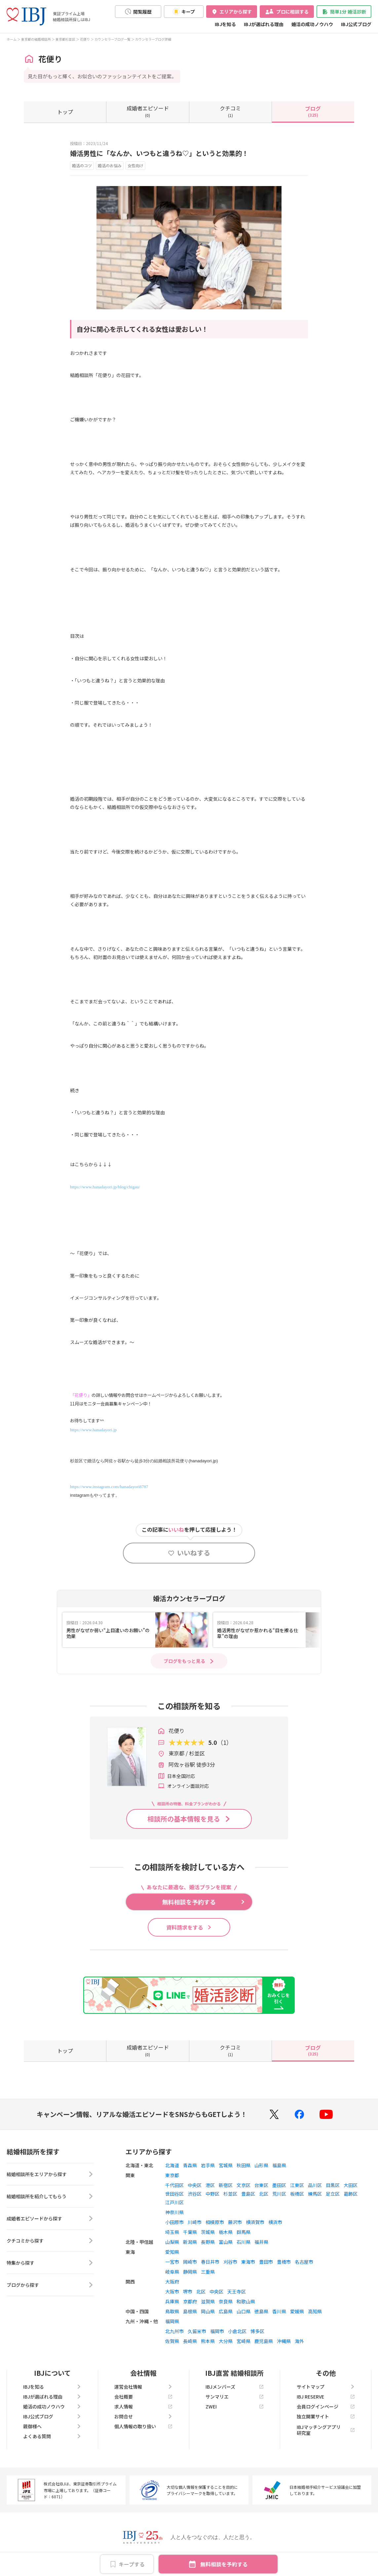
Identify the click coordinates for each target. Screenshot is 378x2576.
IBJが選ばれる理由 (264, 24)
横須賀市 (255, 2222)
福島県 (279, 2165)
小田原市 (174, 2222)
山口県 (243, 2311)
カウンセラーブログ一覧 (112, 39)
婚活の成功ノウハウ (312, 24)
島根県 (190, 2311)
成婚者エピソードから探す (50, 2218)
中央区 (195, 2185)
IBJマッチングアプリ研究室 (326, 2430)
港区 (210, 2185)
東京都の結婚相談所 (36, 39)
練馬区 (315, 2193)
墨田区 (279, 2185)
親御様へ (52, 2426)
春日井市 (210, 2261)
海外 (299, 2341)
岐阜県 (172, 2271)
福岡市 (217, 2331)
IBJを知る (225, 24)
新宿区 (226, 2185)
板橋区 (297, 2193)
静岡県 (190, 2271)
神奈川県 (174, 2212)
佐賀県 (172, 2341)
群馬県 (243, 2232)
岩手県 (208, 2165)
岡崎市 (190, 2261)
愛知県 (172, 2251)
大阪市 (172, 2291)
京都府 (190, 2301)
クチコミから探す (50, 2240)
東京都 (172, 2175)
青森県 (190, 2165)
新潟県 (190, 2242)
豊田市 (266, 2261)
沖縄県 (284, 2341)
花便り (85, 39)
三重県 (208, 2271)
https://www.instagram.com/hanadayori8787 (109, 1486)
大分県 (226, 2341)
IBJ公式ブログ (356, 24)
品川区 (315, 2185)
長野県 (208, 2242)
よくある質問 (52, 2436)
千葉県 (190, 2232)
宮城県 (226, 2165)
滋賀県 (208, 2301)
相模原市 (215, 2222)
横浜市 (275, 2222)
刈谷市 (230, 2261)
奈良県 (226, 2301)
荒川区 (279, 2193)
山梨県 (172, 2242)
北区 (263, 2193)
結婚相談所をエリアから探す (50, 2174)
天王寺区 (236, 2291)
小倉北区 (237, 2331)
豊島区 (248, 2193)
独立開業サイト (326, 2416)
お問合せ (143, 2416)
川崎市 (195, 2222)
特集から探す (50, 2262)
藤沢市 (235, 2222)
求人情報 (143, 2406)
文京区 (243, 2185)
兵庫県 (172, 2301)
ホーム (12, 39)
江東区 (297, 2185)
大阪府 (172, 2281)
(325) (313, 111)
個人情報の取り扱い (143, 2426)
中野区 (212, 2193)
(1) (230, 111)
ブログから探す (50, 2285)
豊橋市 (284, 2261)
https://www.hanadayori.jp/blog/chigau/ (105, 1186)
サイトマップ (326, 2386)
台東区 (261, 2185)
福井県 (261, 2242)
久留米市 (197, 2331)
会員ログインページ (326, 2406)
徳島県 (261, 2311)
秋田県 (243, 2165)
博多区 (257, 2331)
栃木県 (226, 2232)
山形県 (261, 2165)
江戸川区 (174, 2202)
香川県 (279, 2311)
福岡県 (172, 2321)
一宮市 (172, 2261)
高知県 (315, 2311)
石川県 (243, 2242)
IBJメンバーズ (235, 2386)
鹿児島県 (263, 2341)
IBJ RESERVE (326, 2396)
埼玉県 (172, 2232)
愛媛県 (297, 2311)
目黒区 (333, 2185)
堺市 (187, 2291)
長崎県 (190, 2341)
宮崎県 (243, 2341)
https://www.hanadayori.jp (93, 1429)
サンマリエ (235, 2396)
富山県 (226, 2242)
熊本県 (208, 2341)
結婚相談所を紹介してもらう (50, 2196)
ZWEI (235, 2406)
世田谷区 (174, 2193)
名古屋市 (304, 2261)
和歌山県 (246, 2301)
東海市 (248, 2261)
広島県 (226, 2311)
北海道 (172, 2165)
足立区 (333, 2193)
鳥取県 (172, 2311)
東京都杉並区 (65, 39)
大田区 (351, 2185)
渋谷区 (195, 2193)
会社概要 (143, 2396)
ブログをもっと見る (184, 1661)
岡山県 (208, 2311)
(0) (148, 111)
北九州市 (174, 2331)
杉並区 (230, 2193)
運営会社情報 (143, 2386)
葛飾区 (351, 2193)
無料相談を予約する (224, 2564)
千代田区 (174, 2185)
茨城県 (208, 2232)
